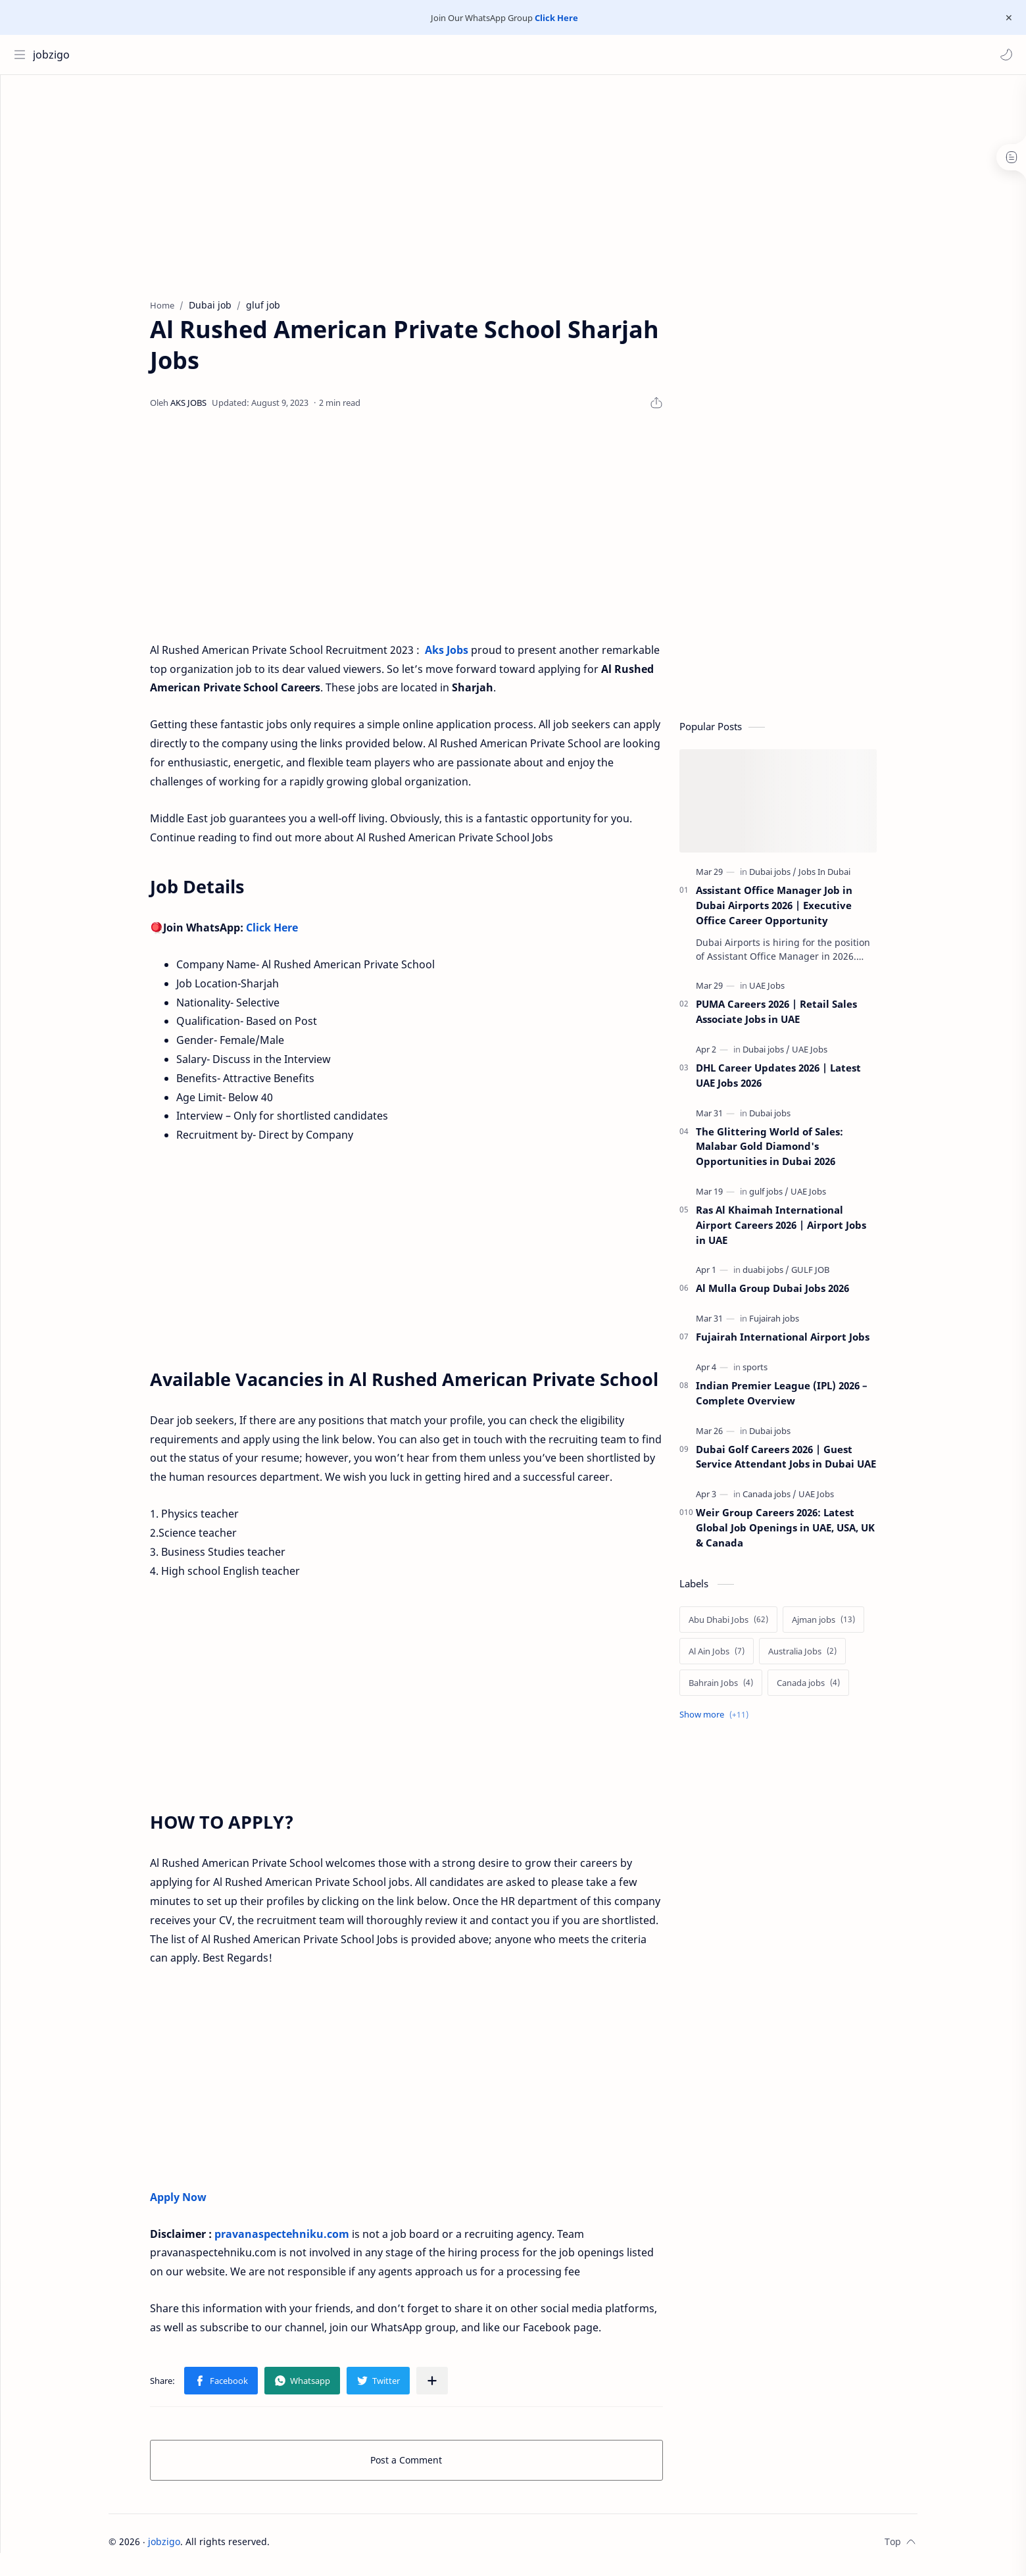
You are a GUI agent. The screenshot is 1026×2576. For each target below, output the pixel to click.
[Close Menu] (1006, 18)
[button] (1003, 54)
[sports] (779, 1373)
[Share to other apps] (456, 2387)
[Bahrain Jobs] (745, 1689)
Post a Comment (431, 2466)
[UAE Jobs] (791, 992)
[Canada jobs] (794, 1500)
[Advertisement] (513, 187)
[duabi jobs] (790, 1276)
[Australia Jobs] (826, 1658)
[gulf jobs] (793, 1198)
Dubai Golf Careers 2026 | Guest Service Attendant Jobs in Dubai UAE (810, 1463)
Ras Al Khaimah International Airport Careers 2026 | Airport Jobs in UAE (805, 1231)
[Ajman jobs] (848, 1626)
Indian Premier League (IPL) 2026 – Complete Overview (806, 1399)
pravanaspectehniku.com (306, 2240)
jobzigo (54, 54)
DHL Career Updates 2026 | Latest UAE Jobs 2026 (802, 1082)
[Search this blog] (273, 54)
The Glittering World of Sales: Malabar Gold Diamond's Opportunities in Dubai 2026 (793, 1153)
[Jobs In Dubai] (849, 878)
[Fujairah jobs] (798, 1325)
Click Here (556, 18)
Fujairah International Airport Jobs (807, 1343)
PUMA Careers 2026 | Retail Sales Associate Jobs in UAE (800, 1018)
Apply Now (202, 2203)
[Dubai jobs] (797, 878)
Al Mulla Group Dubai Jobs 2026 (796, 1294)
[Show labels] (741, 1721)
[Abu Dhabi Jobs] (753, 1626)
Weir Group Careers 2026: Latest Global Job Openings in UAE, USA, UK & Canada (809, 1534)
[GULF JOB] (835, 1276)
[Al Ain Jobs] (741, 1658)
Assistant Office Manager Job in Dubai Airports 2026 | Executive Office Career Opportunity (798, 911)
